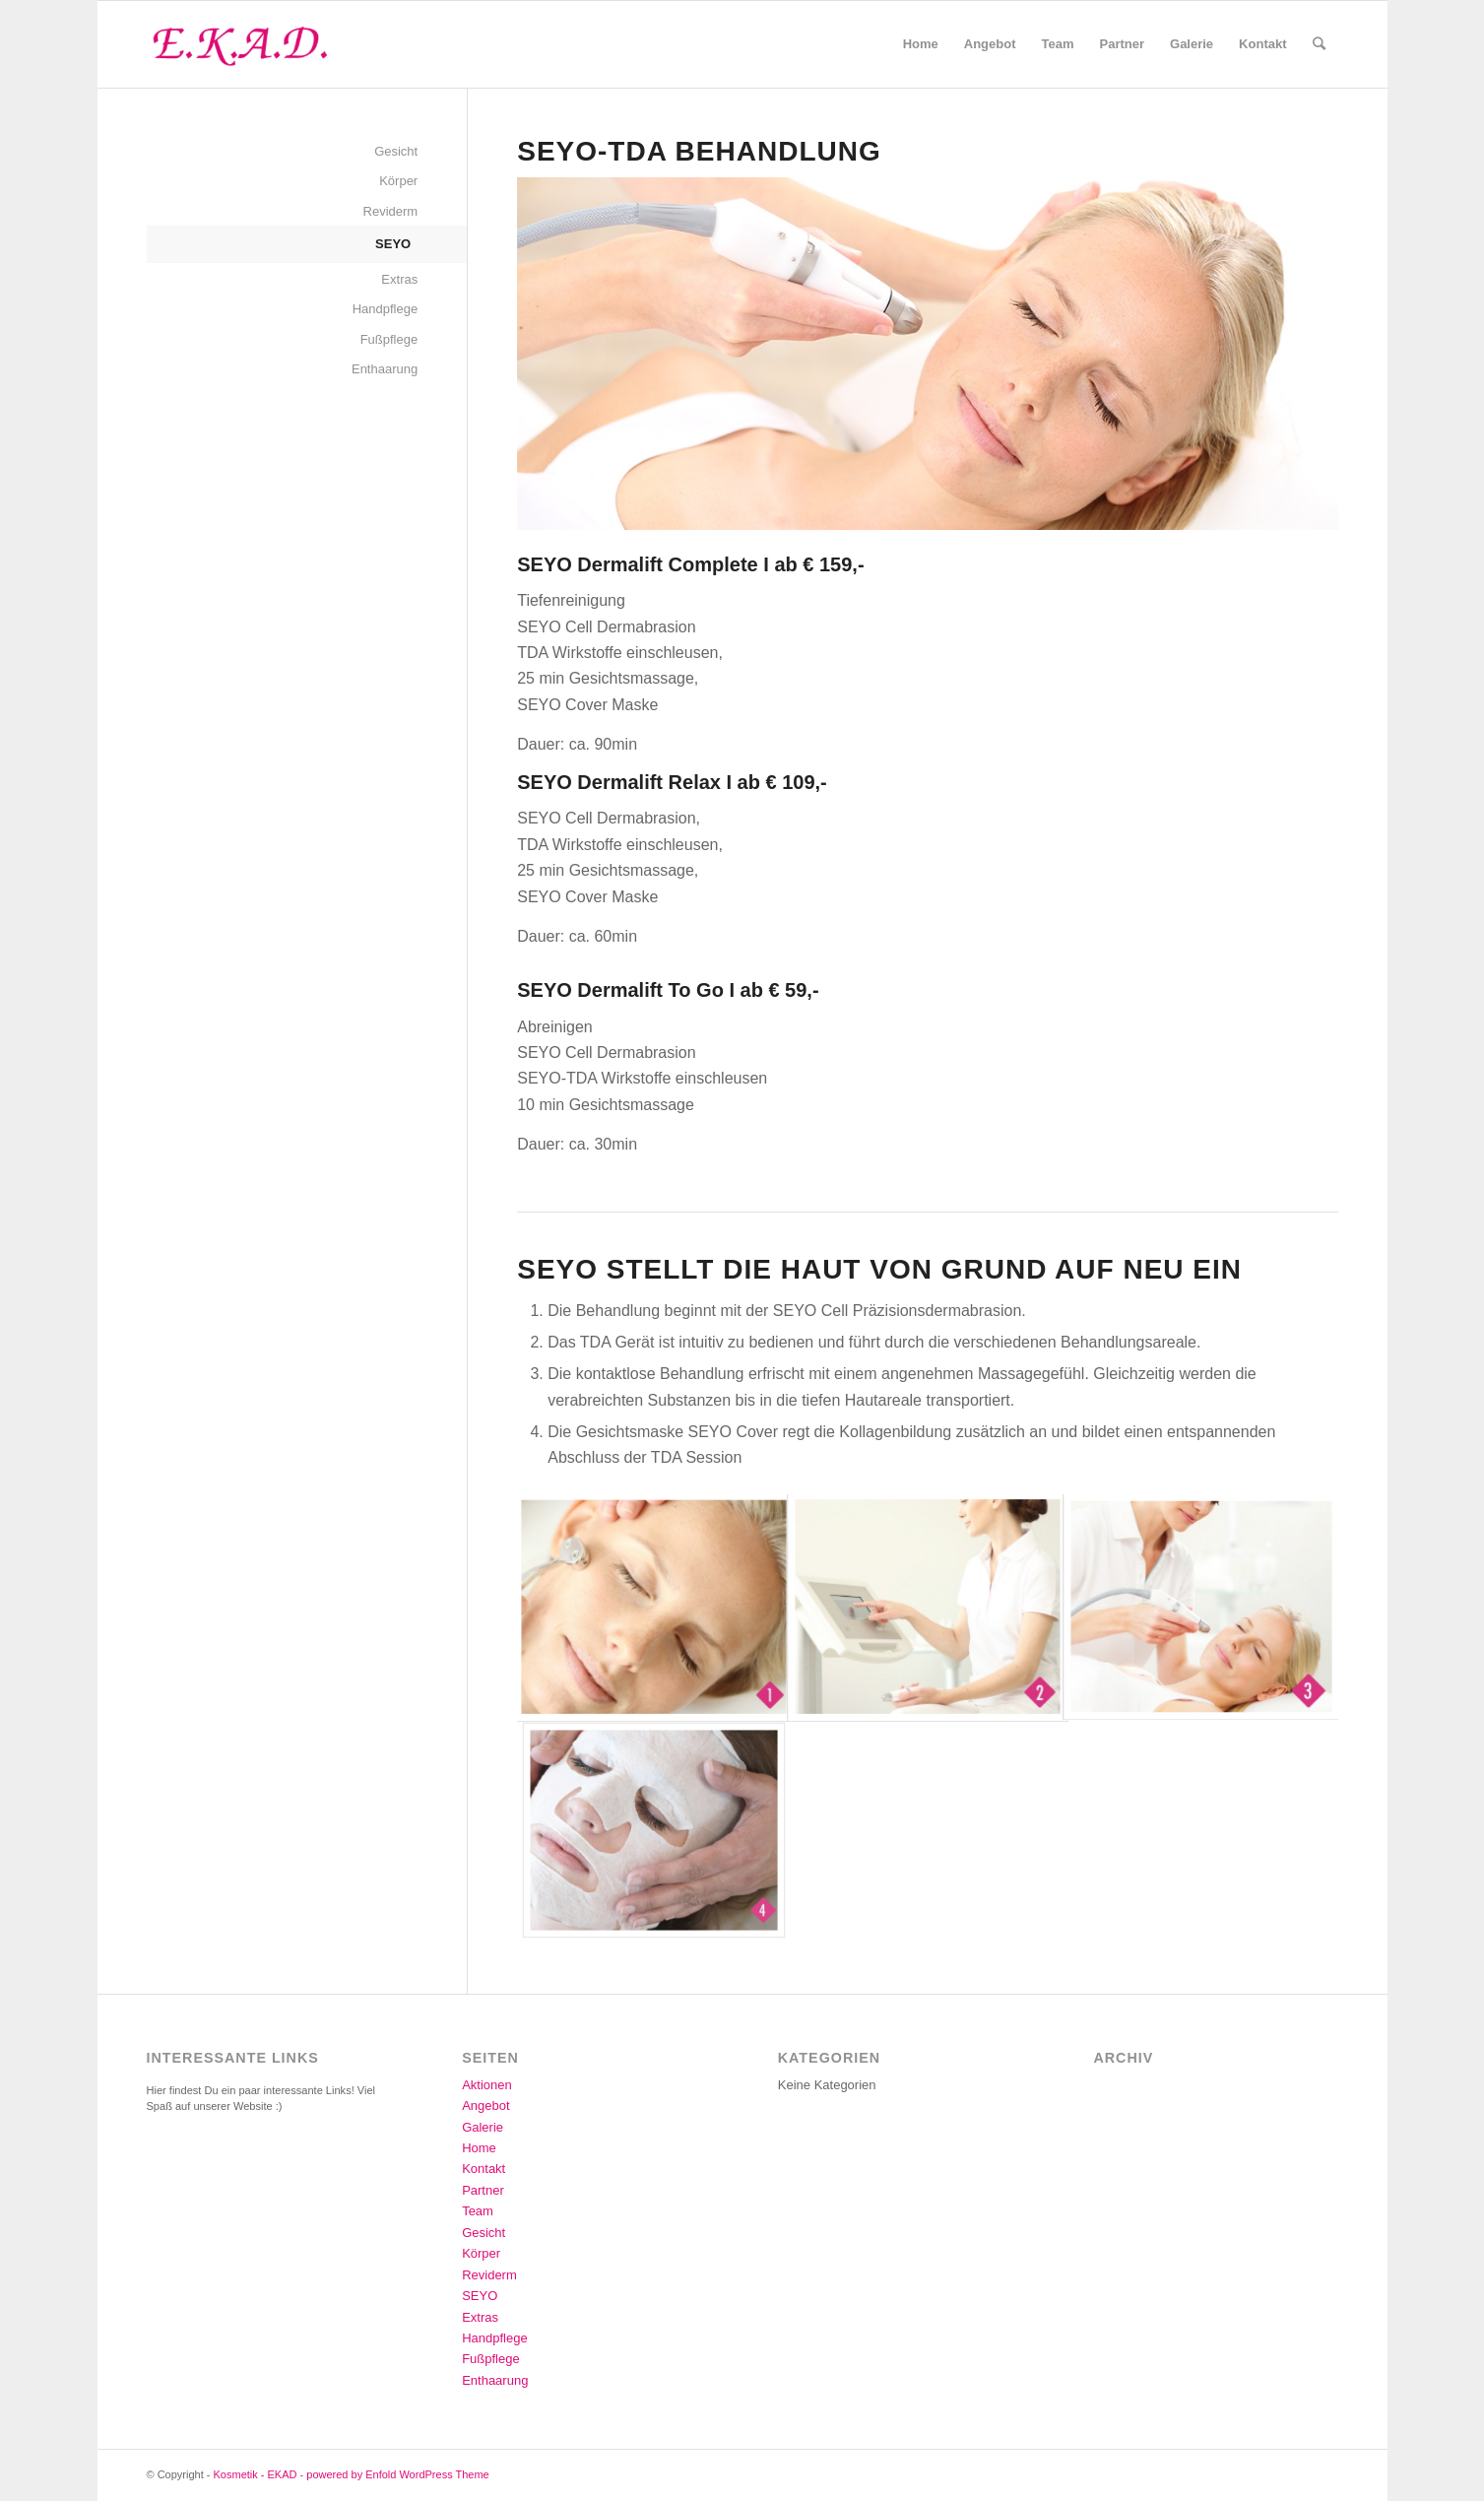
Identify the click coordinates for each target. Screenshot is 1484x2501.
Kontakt (483, 2168)
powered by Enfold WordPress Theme (397, 2474)
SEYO (393, 243)
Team (477, 2211)
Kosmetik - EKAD (255, 2474)
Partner (483, 2190)
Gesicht (396, 151)
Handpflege (386, 308)
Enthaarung (385, 369)
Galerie (482, 2127)
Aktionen (487, 2084)
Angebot (485, 2105)
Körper (398, 180)
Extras (399, 279)
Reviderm (391, 211)
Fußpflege (389, 339)
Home (479, 2147)
